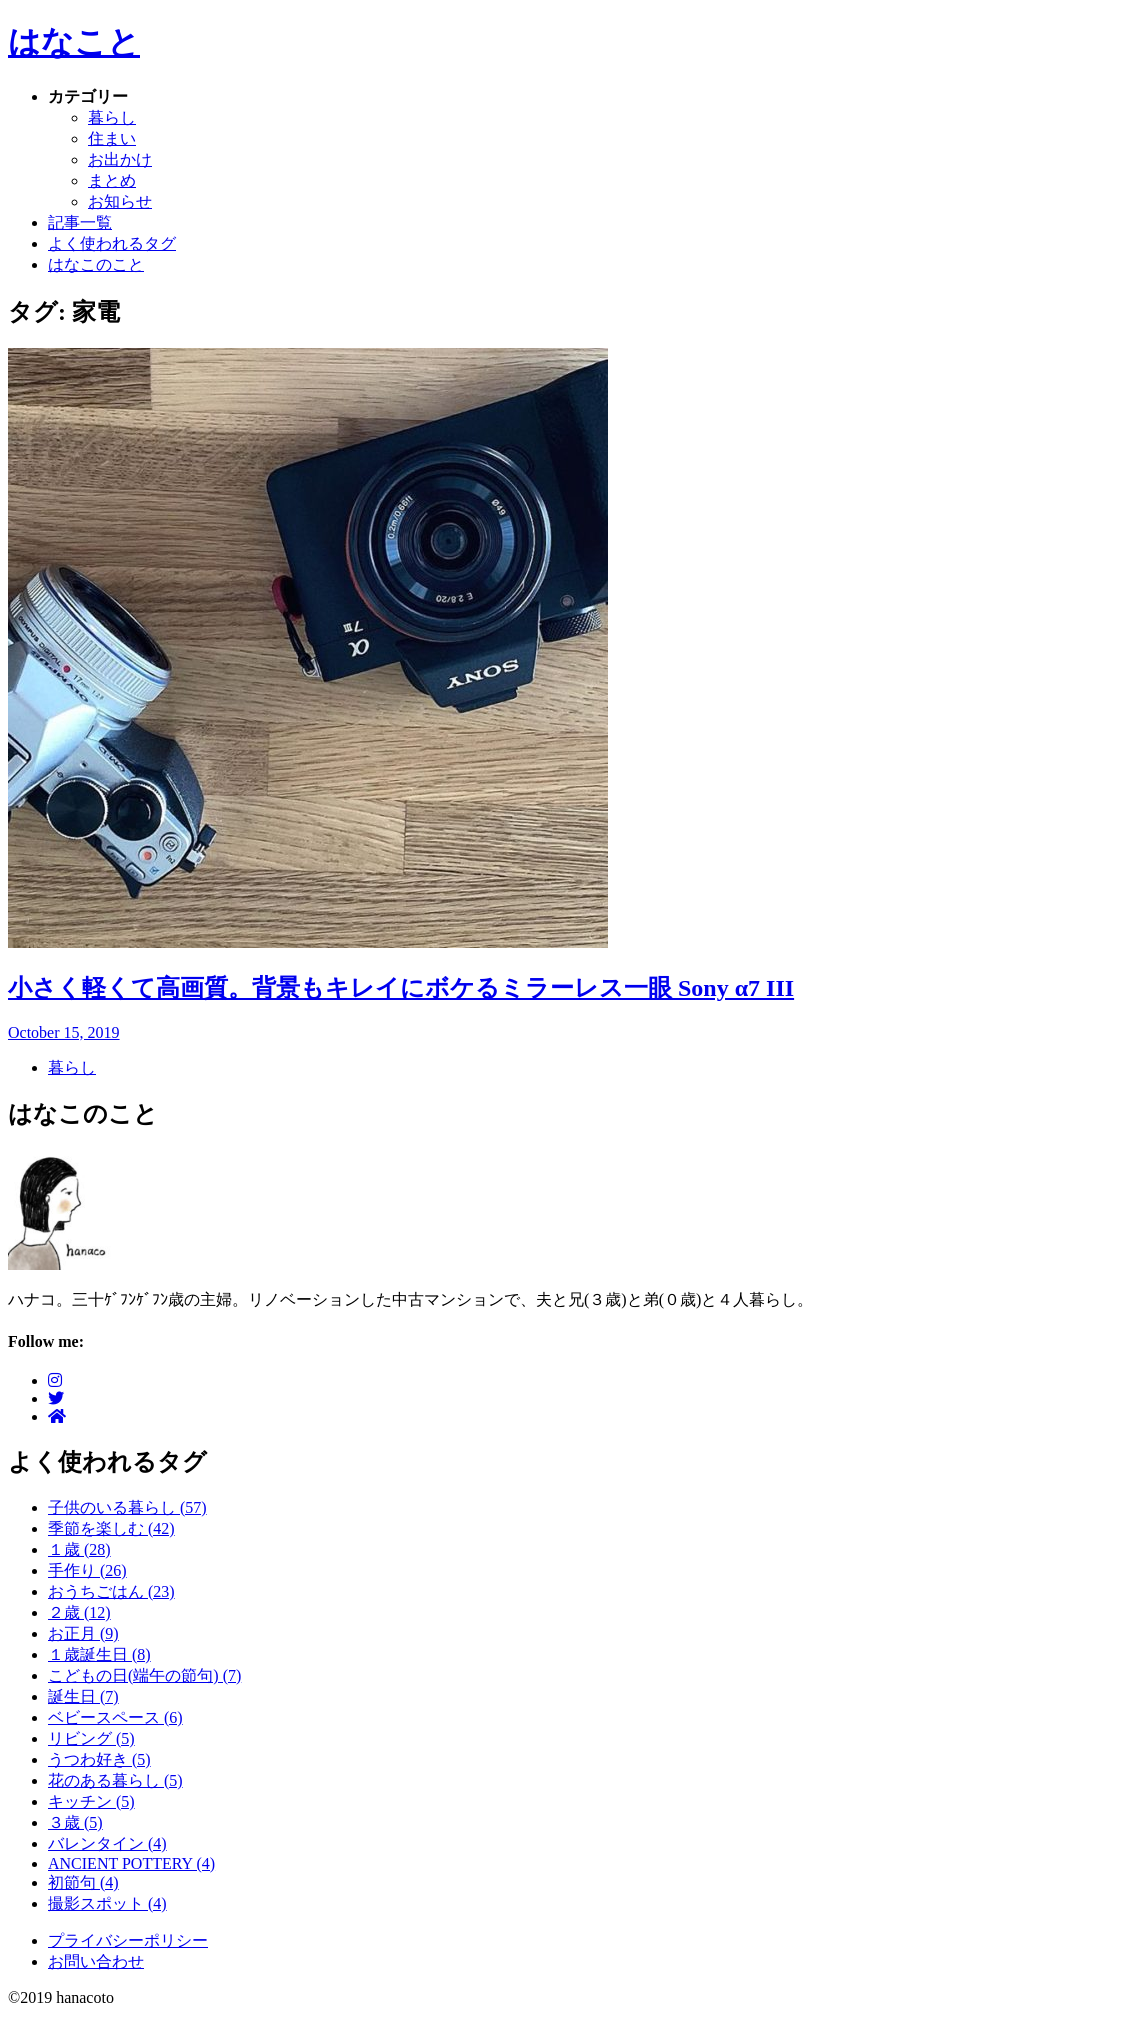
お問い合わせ (96, 1961)
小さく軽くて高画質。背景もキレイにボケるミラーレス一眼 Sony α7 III (401, 988)
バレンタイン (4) (107, 1843)
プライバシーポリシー (128, 1940)
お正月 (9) (83, 1633)
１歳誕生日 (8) (99, 1654)
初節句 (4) (83, 1882)
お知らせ (120, 201)
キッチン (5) (91, 1801)
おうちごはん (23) (111, 1591)
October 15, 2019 (64, 1032)
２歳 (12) (79, 1612)
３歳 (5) (75, 1822)
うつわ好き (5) (99, 1759)
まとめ (112, 180)
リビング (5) (91, 1738)
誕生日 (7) (83, 1696)
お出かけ (120, 159)
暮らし (112, 117)
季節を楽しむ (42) (111, 1528)
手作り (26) (87, 1570)
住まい (112, 138)
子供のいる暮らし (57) (127, 1507)
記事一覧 (80, 222)
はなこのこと (96, 264)
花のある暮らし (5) (115, 1780)
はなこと (74, 42)
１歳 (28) (79, 1549)
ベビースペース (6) (115, 1717)
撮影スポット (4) (107, 1903)
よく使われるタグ (112, 243)
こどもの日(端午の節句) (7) (144, 1675)
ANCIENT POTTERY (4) (131, 1863)
